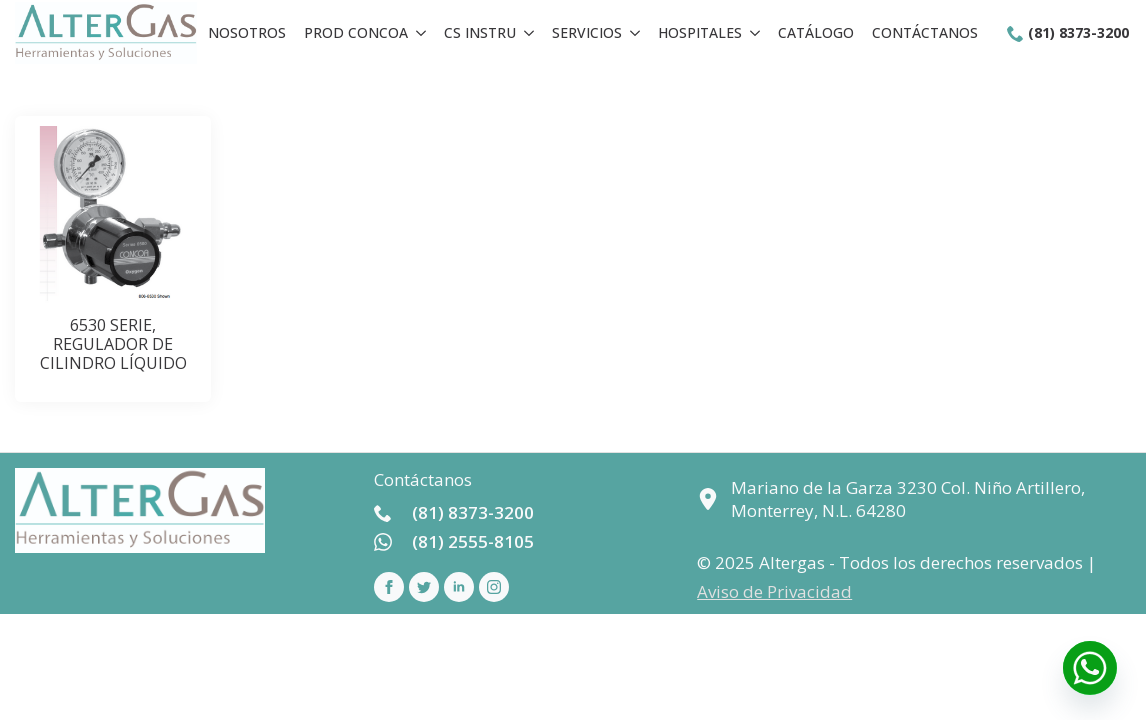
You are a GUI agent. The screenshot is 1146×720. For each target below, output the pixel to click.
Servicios (587, 32)
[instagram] (494, 587)
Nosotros (247, 32)
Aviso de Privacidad (774, 591)
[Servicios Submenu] (635, 33)
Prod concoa (356, 32)
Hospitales (700, 32)
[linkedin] (459, 587)
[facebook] (389, 587)
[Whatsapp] (1090, 668)
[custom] (424, 587)
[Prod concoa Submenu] (421, 33)
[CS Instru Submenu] (529, 33)
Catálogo (816, 32)
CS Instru (480, 32)
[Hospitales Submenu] (755, 33)
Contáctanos (925, 32)
